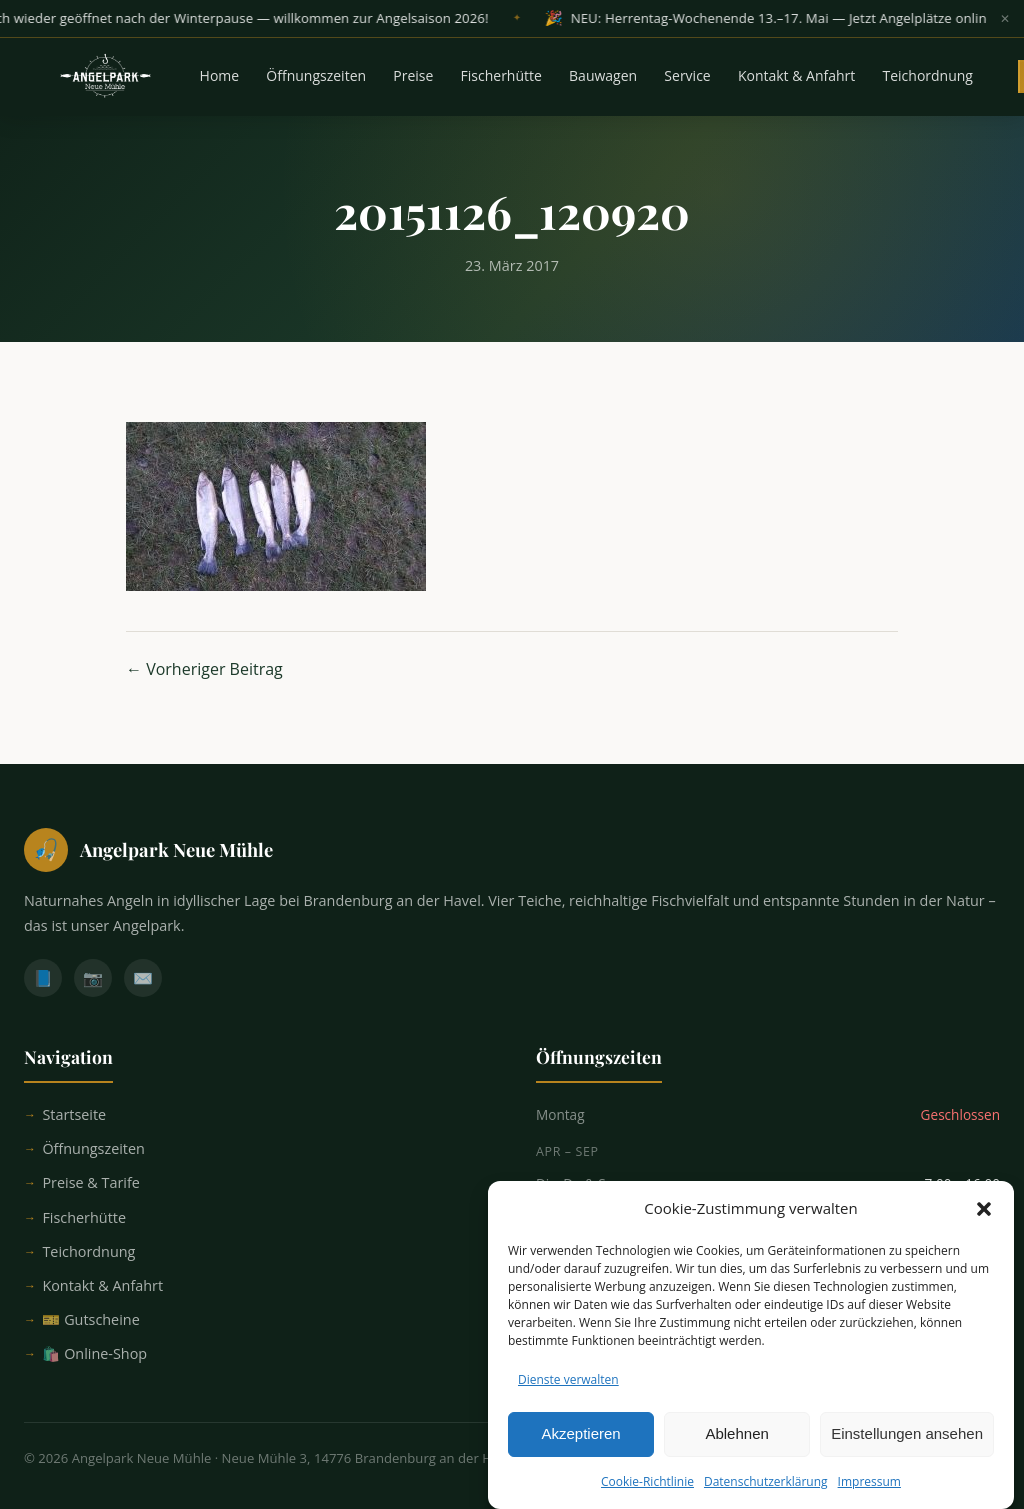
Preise (413, 77)
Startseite (74, 1114)
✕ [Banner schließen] (1005, 19)
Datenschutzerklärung (766, 1491)
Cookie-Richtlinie (647, 1491)
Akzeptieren (580, 1443)
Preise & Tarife (91, 1182)
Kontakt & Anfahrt (796, 77)
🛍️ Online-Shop (94, 1353)
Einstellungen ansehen (907, 1443)
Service (687, 77)
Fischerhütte (501, 77)
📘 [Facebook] (43, 978)
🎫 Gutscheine (90, 1319)
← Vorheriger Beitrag (204, 669)
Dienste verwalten (568, 1389)
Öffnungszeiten (316, 77)
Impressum (869, 1491)
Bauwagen (603, 77)
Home (220, 77)
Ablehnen (736, 1443)
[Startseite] (512, 850)
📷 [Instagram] (93, 978)
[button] (984, 1219)
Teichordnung (928, 77)
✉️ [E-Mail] (143, 978)
